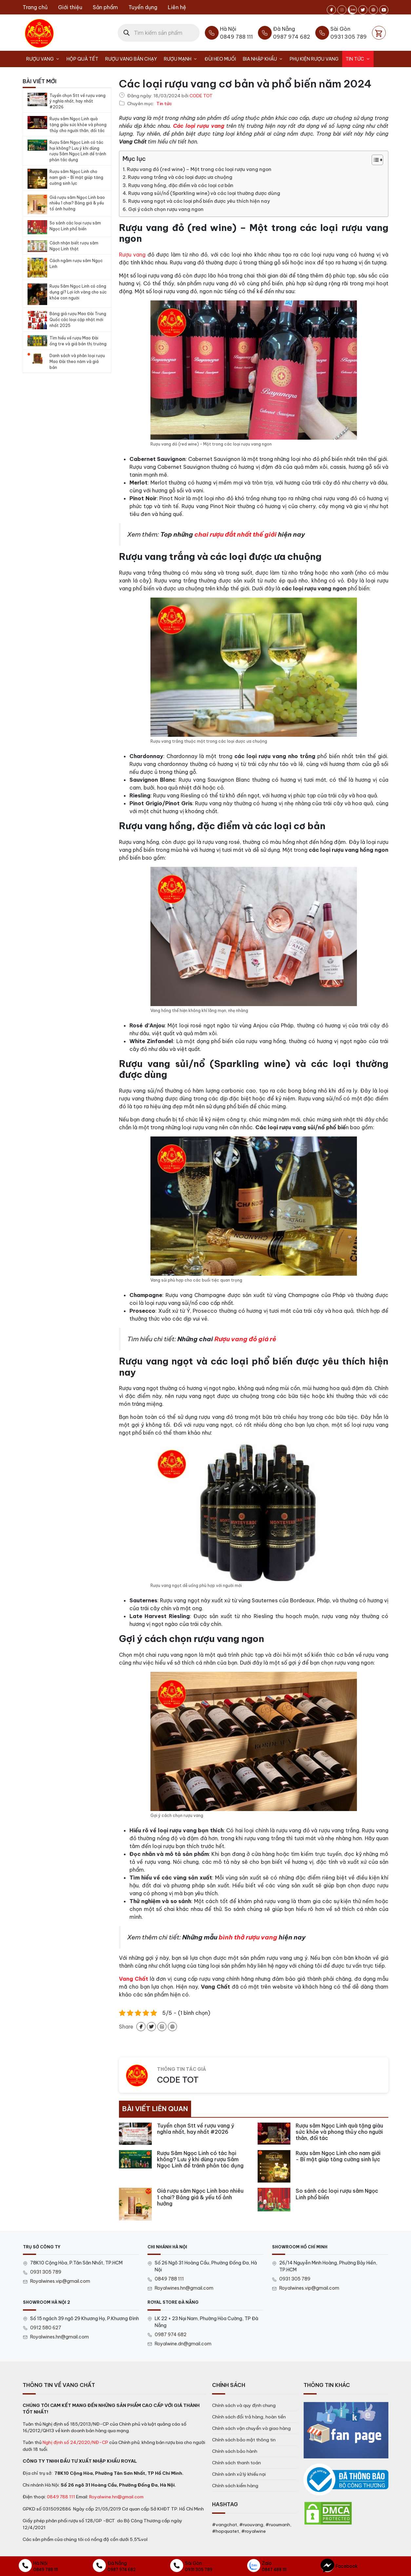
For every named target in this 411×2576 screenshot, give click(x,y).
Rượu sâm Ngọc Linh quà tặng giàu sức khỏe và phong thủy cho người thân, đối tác (78, 124)
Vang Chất (133, 1978)
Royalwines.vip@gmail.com (60, 2281)
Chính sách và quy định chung (244, 2405)
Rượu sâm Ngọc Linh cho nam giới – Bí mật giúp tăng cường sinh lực (76, 177)
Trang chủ (35, 7)
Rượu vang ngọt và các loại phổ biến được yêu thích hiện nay (199, 201)
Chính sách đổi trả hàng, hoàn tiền (249, 2417)
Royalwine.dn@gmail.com (183, 2344)
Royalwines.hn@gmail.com (184, 2288)
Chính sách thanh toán (236, 2463)
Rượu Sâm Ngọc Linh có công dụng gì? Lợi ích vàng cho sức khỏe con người (78, 292)
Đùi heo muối (220, 59)
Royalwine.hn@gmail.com (116, 2497)
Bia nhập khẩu (264, 59)
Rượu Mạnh (182, 59)
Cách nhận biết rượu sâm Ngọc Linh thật (73, 245)
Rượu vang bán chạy (131, 59)
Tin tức (359, 59)
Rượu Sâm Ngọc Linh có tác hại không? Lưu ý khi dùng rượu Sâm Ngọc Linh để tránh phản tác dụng (77, 151)
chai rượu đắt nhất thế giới (235, 534)
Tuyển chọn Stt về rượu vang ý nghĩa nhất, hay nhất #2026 (77, 101)
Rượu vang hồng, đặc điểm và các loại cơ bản (180, 185)
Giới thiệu (70, 7)
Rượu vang (132, 254)
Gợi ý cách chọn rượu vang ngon (166, 209)
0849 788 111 (169, 2279)
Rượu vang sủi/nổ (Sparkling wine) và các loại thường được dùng (204, 193)
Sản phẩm (105, 7)
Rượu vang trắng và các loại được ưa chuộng (180, 177)
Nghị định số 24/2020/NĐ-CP (75, 2442)
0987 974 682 (170, 2334)
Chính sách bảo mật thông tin (244, 2440)
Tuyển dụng (142, 7)
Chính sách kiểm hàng (235, 2486)
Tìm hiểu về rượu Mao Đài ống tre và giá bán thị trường (78, 340)
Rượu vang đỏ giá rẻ (245, 1339)
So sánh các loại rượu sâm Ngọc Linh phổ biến (75, 225)
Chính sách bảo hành (234, 2451)
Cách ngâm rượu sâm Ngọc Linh (76, 263)
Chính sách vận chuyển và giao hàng (251, 2428)
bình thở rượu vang (248, 1937)
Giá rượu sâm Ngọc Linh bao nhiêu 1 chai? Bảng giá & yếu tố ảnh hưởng (77, 203)
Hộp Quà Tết (82, 59)
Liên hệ (177, 7)
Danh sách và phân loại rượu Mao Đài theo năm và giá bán (77, 361)
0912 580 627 (45, 2328)
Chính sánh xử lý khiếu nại (239, 2474)
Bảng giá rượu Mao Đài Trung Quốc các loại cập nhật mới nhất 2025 (77, 319)
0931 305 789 (45, 2272)
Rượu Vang (44, 59)
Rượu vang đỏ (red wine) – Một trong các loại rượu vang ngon (199, 169)
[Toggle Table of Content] (374, 159)
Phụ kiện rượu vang (314, 59)
